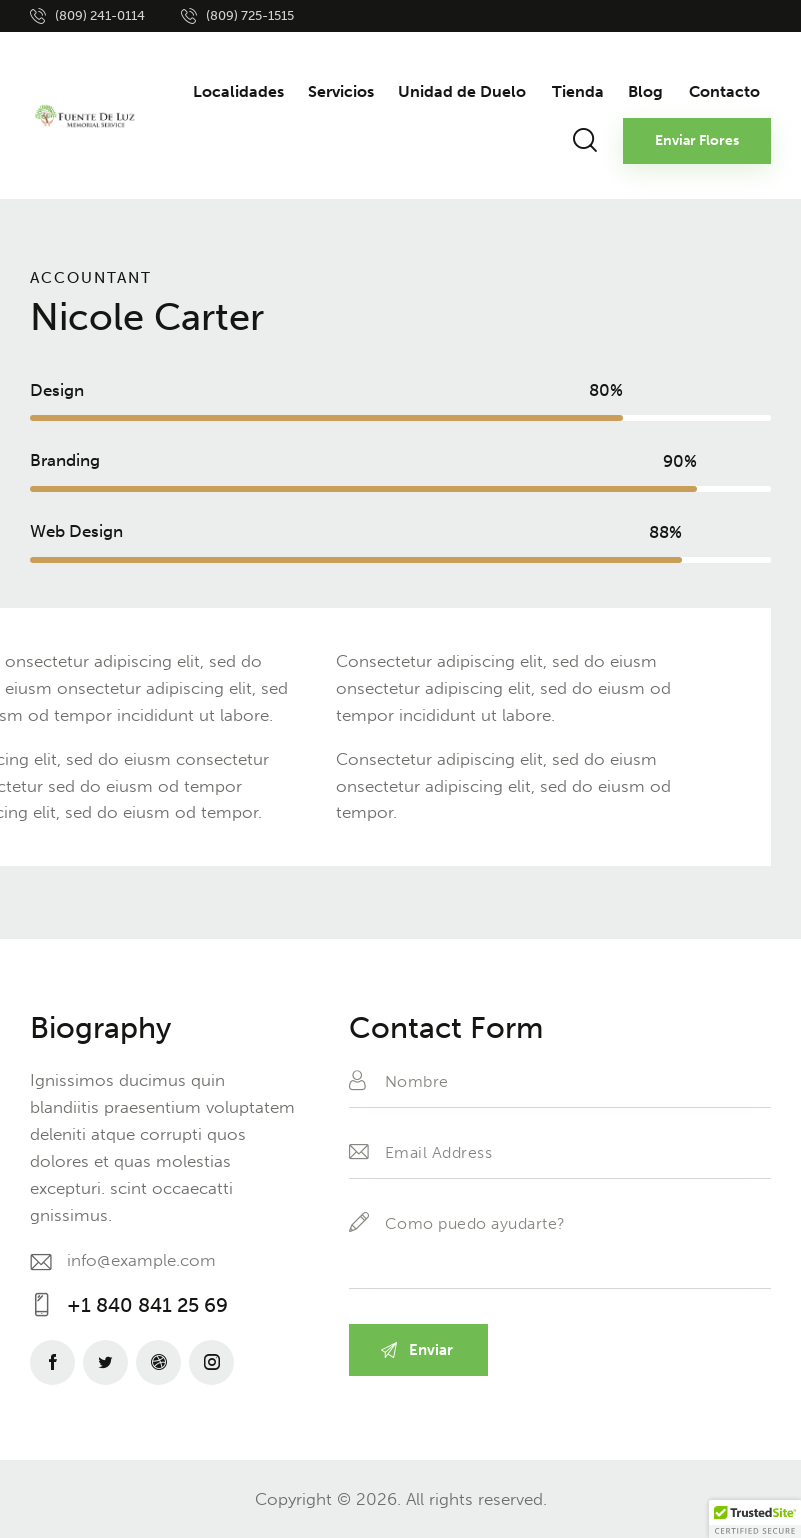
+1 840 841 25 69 (147, 1305)
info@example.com (141, 1260)
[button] (755, 1519)
